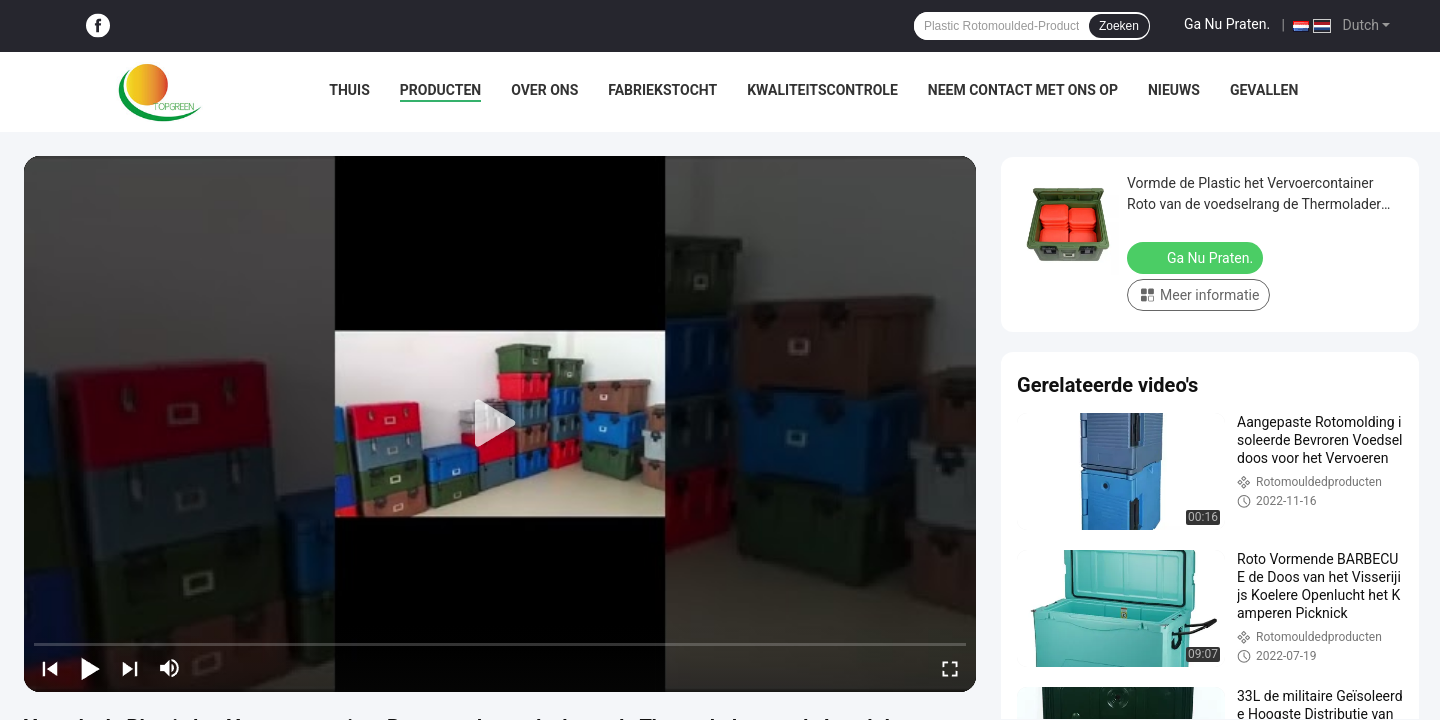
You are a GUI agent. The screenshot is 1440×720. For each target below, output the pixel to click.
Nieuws (1174, 90)
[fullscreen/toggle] (950, 668)
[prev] (50, 668)
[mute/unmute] (170, 668)
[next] (130, 668)
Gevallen (1264, 90)
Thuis (349, 90)
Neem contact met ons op (1023, 90)
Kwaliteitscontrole (822, 90)
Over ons (544, 90)
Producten (440, 90)
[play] (500, 424)
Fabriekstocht (662, 90)
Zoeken (1119, 26)
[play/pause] (90, 668)
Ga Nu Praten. (1227, 24)
